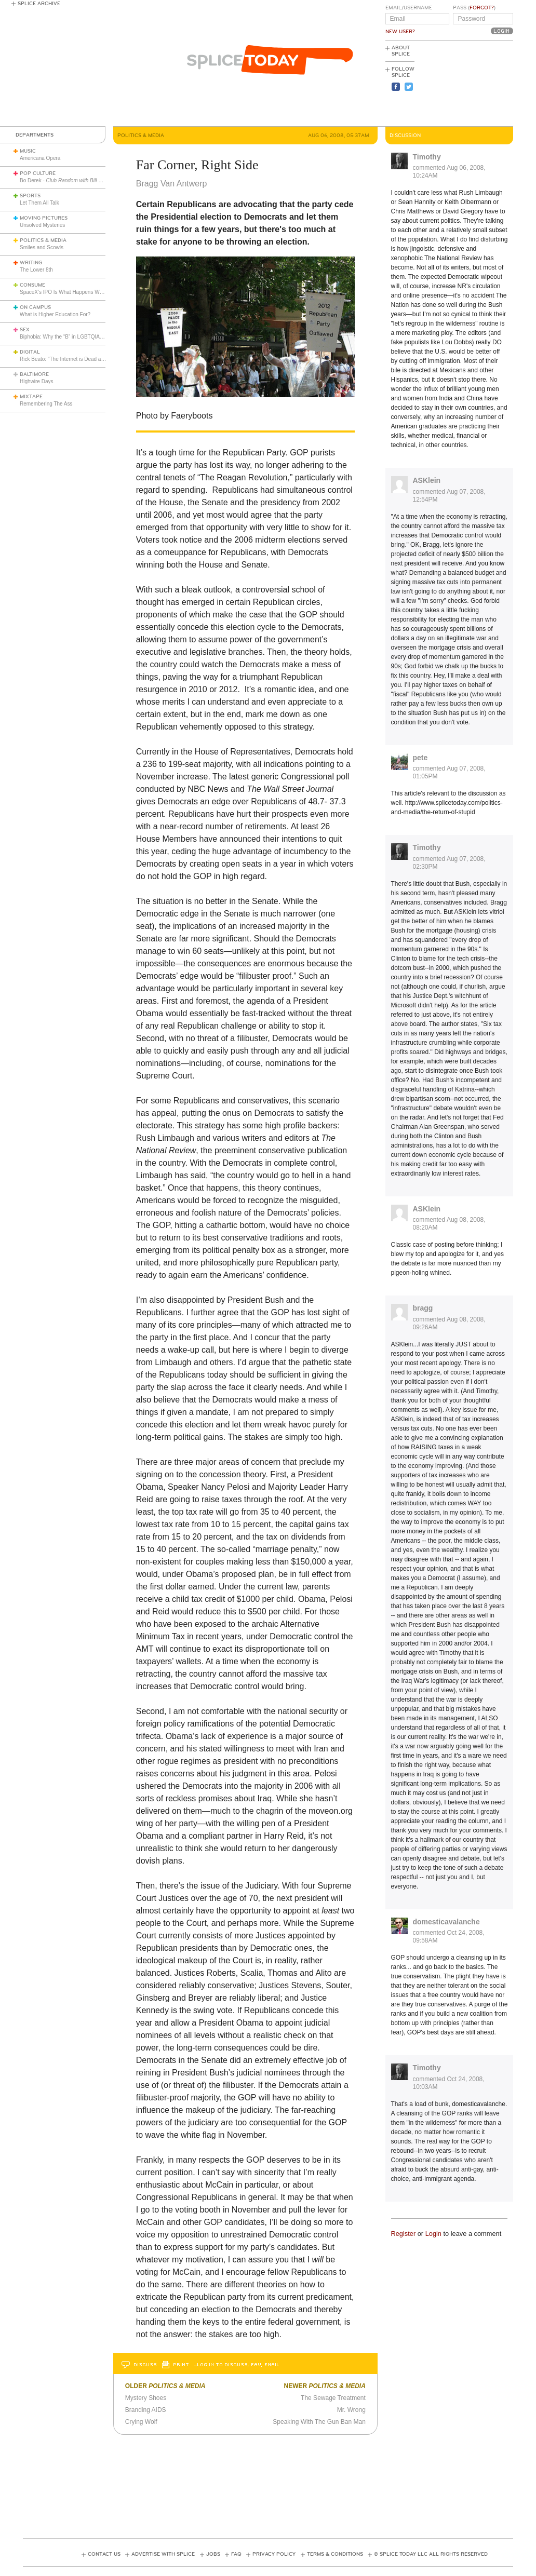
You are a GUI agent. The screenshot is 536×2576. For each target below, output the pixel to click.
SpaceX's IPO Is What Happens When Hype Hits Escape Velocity (95, 292)
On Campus (35, 307)
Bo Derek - (66, 180)
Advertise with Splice (163, 2554)
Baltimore (34, 374)
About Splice (401, 51)
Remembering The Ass (46, 404)
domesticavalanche (446, 1922)
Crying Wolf (141, 2421)
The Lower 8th (36, 270)
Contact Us (104, 2554)
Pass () (474, 8)
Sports (30, 196)
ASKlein (427, 480)
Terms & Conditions (335, 2554)
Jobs (213, 2554)
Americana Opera (40, 158)
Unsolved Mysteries (42, 225)
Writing (31, 263)
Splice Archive (39, 4)
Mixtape (31, 397)
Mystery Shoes (145, 2398)
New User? (400, 32)
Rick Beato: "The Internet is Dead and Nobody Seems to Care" (92, 359)
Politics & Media (43, 240)
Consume (32, 285)
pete (420, 757)
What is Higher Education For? (55, 314)
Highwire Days (36, 381)
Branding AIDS (145, 2409)
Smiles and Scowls (41, 247)
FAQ (236, 2554)
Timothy (427, 157)
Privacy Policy (274, 2554)
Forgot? (482, 8)
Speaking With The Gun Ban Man (319, 2421)
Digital (30, 352)
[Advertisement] (466, 84)
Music (28, 151)
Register (403, 2233)
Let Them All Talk (39, 203)
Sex (25, 330)
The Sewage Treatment (333, 2398)
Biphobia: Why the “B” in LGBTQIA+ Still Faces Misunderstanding (95, 337)
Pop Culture (38, 173)
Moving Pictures (44, 218)
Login (433, 2233)
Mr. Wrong (351, 2409)
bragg (423, 1308)
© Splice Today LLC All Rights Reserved (431, 2554)
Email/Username (408, 8)
